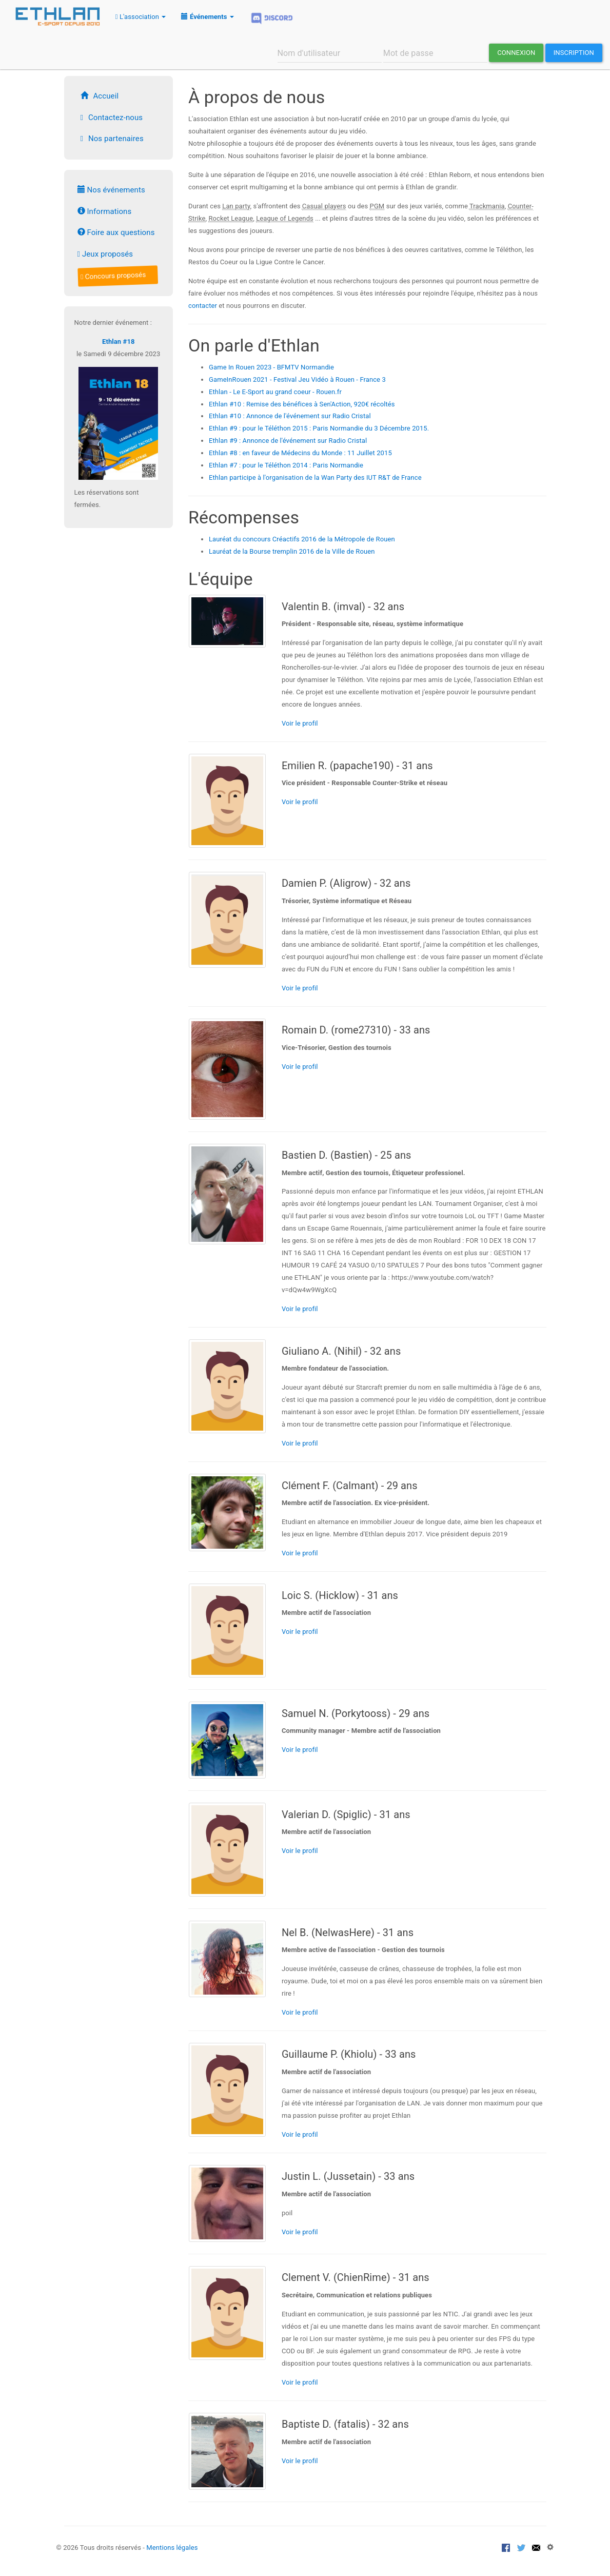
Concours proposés (113, 275)
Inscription (574, 52)
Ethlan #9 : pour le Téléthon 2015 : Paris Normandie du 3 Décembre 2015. (319, 428)
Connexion (516, 52)
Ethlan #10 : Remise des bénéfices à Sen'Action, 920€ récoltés (302, 404)
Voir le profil (300, 723)
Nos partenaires (110, 138)
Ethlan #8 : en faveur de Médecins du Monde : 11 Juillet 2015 (300, 453)
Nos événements (111, 189)
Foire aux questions (116, 232)
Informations (104, 211)
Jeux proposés (105, 254)
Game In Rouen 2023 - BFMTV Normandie (271, 367)
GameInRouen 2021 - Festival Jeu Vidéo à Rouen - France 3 (297, 379)
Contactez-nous (110, 117)
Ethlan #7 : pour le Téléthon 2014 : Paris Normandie (286, 465)
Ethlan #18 (118, 341)
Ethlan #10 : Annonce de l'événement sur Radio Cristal (290, 416)
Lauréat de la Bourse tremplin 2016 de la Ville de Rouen (292, 551)
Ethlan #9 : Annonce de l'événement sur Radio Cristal (288, 440)
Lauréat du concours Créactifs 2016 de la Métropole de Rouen (302, 539)
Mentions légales (172, 2547)
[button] (207, 16)
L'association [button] (140, 17)
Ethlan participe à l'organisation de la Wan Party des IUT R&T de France (315, 477)
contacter (202, 305)
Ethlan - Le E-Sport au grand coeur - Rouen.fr (275, 392)
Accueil (98, 96)
